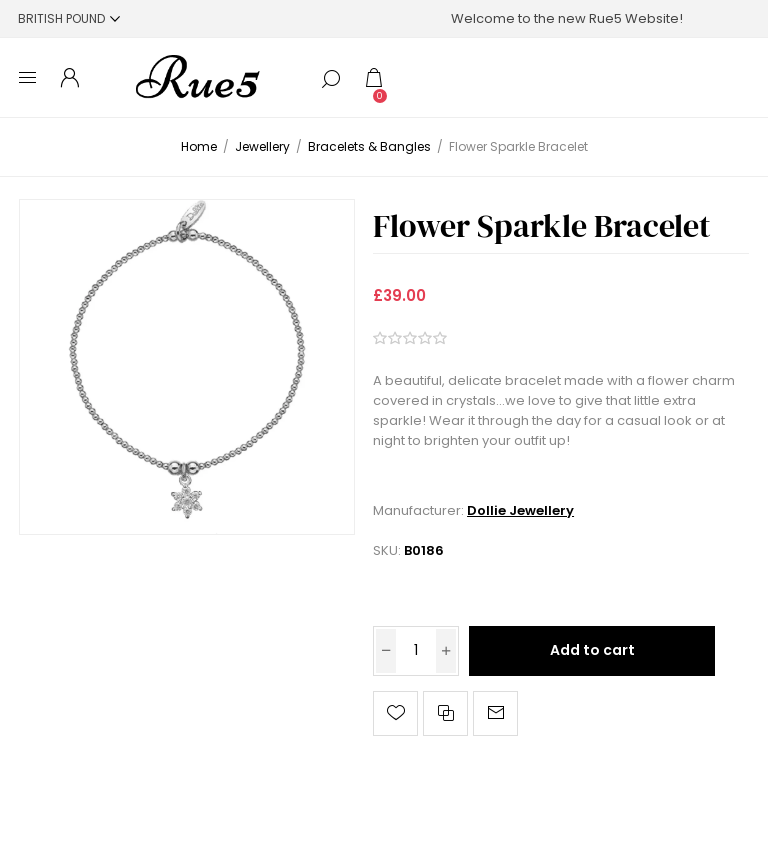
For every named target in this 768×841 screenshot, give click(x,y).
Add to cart (592, 650)
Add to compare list (445, 713)
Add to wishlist (395, 713)
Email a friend (495, 713)
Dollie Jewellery (520, 510)
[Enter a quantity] (416, 651)
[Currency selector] (69, 18)
